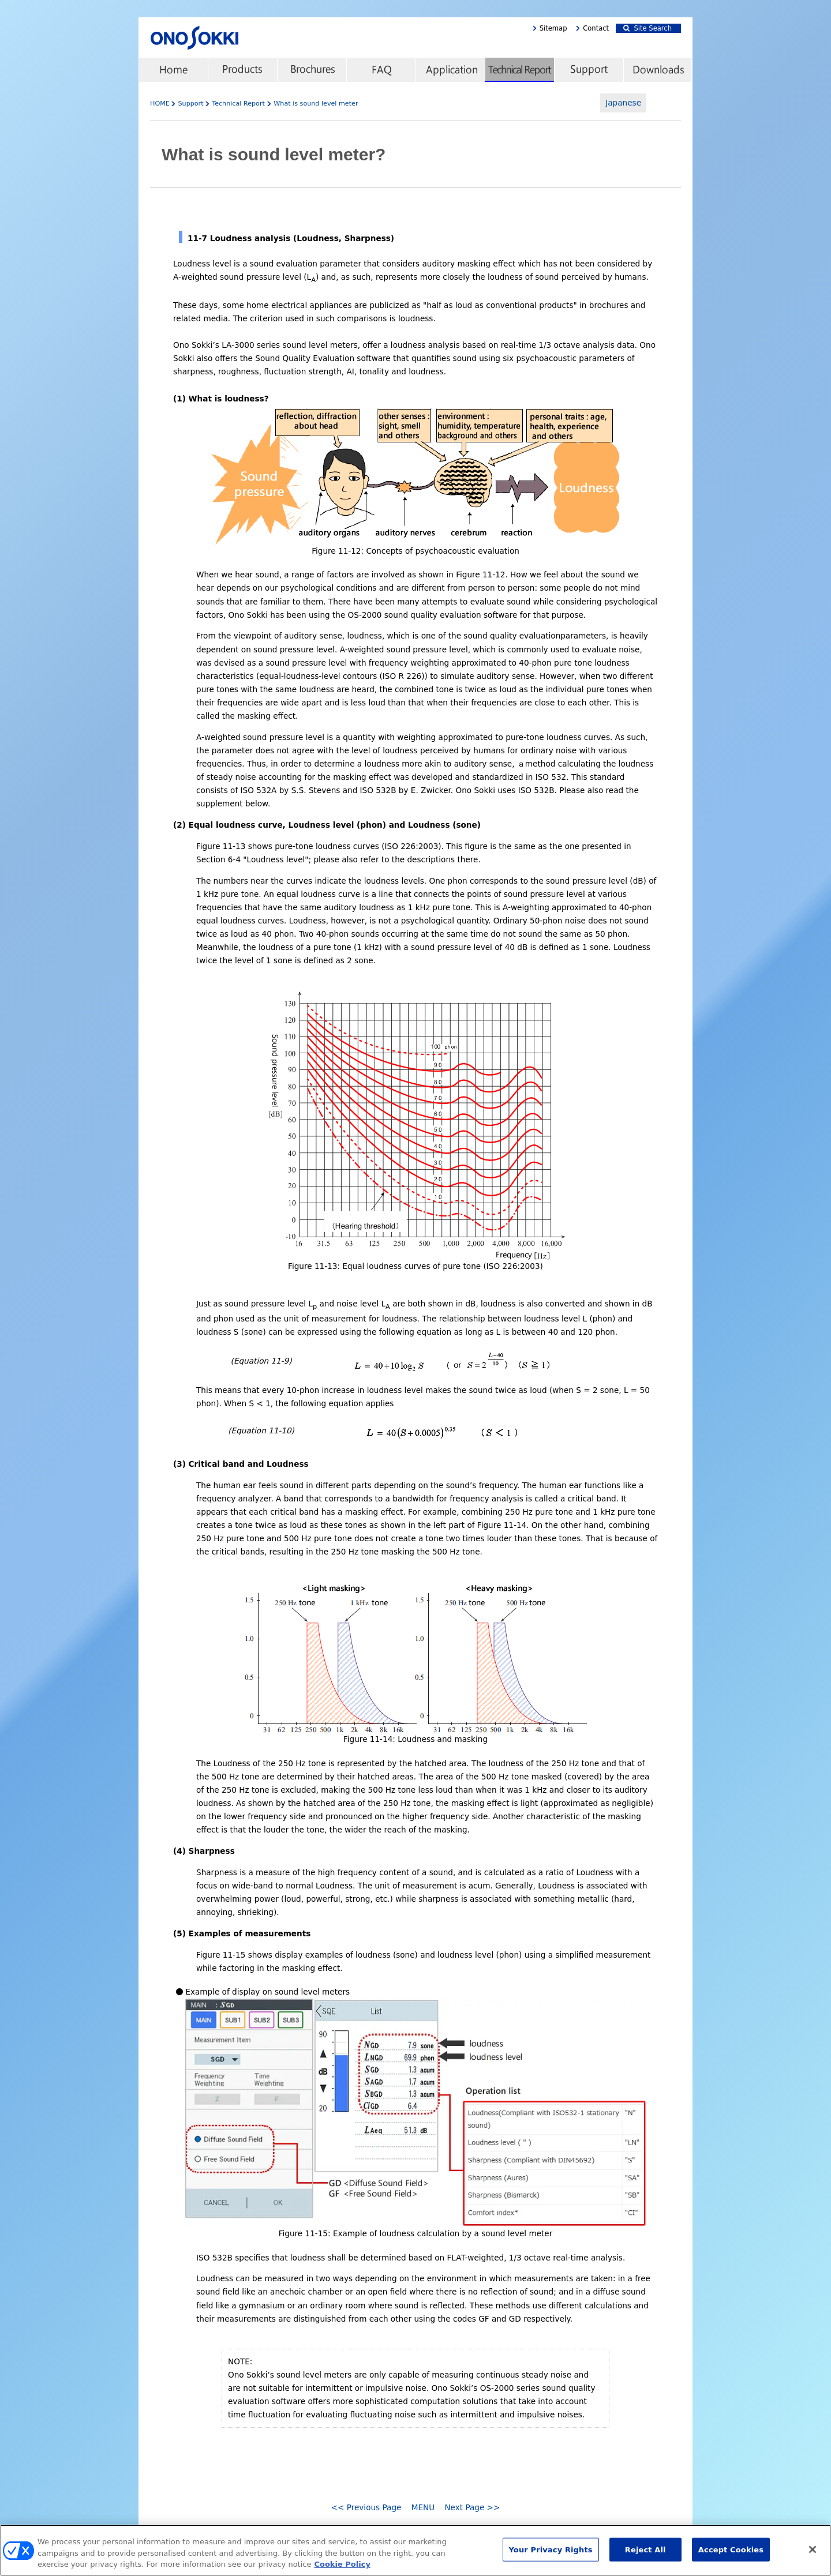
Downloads (657, 70)
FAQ (380, 70)
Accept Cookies (730, 2554)
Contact (596, 28)
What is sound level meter (316, 103)
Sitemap (553, 28)
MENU (423, 2507)
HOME (160, 103)
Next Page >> (472, 2507)
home (173, 70)
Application (450, 70)
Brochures (311, 70)
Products (242, 70)
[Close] (812, 2554)
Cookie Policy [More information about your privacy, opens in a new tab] (342, 2569)
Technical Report (519, 70)
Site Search (647, 28)
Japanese (623, 102)
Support (588, 70)
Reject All (645, 2554)
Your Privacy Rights (551, 2554)
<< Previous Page (366, 2507)
